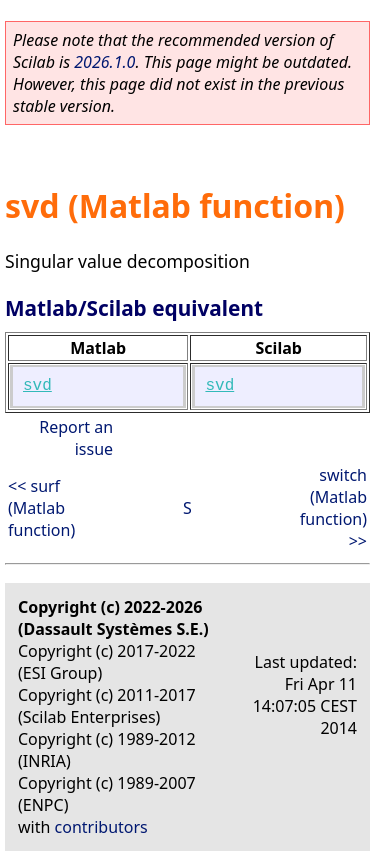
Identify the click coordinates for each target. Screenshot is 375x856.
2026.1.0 (104, 62)
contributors (101, 827)
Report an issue (76, 438)
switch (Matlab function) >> (333, 508)
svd (37, 386)
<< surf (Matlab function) (41, 508)
